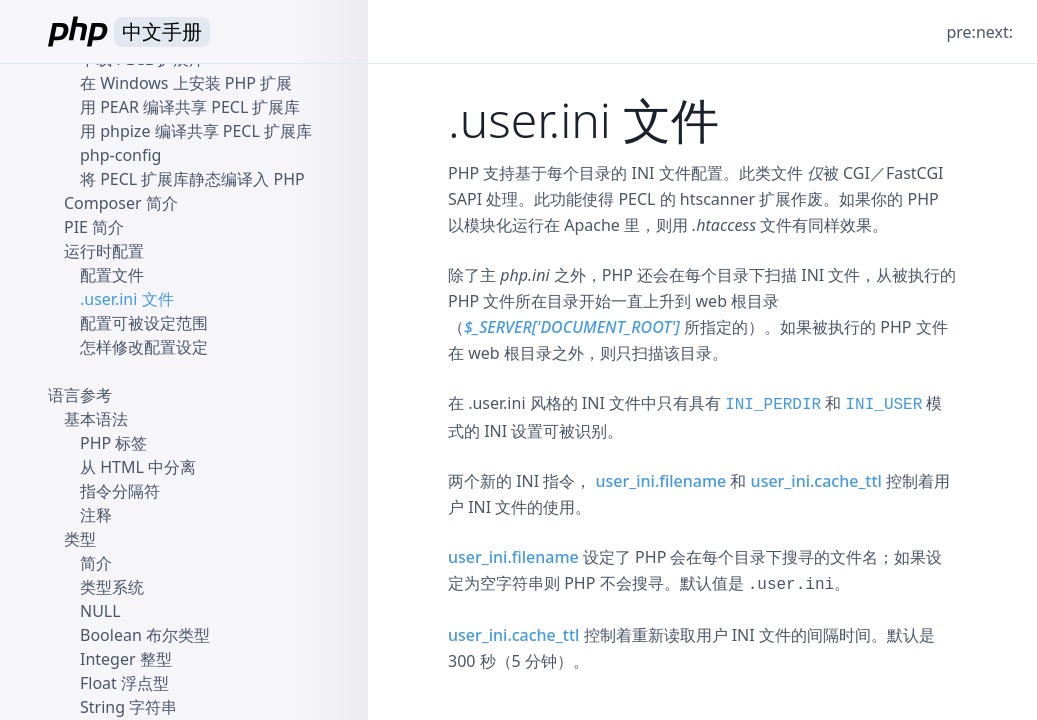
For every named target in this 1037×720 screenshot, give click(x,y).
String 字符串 (128, 707)
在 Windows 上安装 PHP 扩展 (186, 83)
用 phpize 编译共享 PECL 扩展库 (196, 131)
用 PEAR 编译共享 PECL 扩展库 (190, 107)
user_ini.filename (661, 481)
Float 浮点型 (124, 683)
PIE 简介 (94, 227)
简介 (96, 563)
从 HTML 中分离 (138, 467)
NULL (100, 611)
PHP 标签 (113, 443)
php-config (120, 155)
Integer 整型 (126, 659)
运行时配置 (104, 251)
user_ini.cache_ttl (816, 481)
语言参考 (80, 395)
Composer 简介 (121, 203)
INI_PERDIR (773, 405)
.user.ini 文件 (127, 299)
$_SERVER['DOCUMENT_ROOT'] (572, 327)
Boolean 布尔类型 (145, 635)
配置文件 (112, 275)
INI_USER (884, 405)
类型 (80, 539)
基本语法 (96, 419)
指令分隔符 (120, 491)
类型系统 (112, 587)
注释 (96, 515)
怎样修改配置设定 (144, 347)
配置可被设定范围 (144, 323)
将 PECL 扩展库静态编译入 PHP (192, 179)
